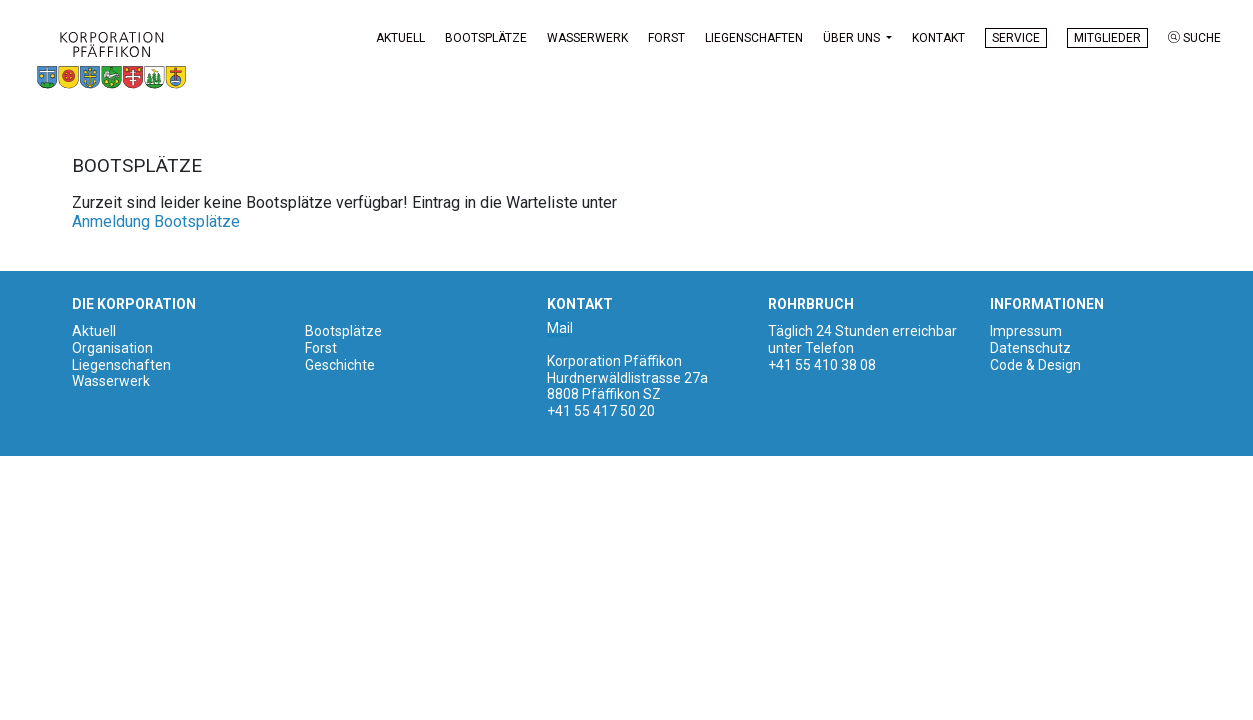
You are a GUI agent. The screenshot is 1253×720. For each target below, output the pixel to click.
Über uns (853, 38)
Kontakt (938, 38)
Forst (666, 38)
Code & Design (1035, 367)
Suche (1194, 38)
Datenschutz (1030, 350)
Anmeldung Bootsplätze (156, 223)
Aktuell (400, 38)
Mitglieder (1107, 38)
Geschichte (340, 367)
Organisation (112, 350)
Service (1016, 38)
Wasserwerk (587, 38)
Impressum (1026, 333)
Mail (560, 330)
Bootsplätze (486, 38)
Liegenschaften (754, 38)
